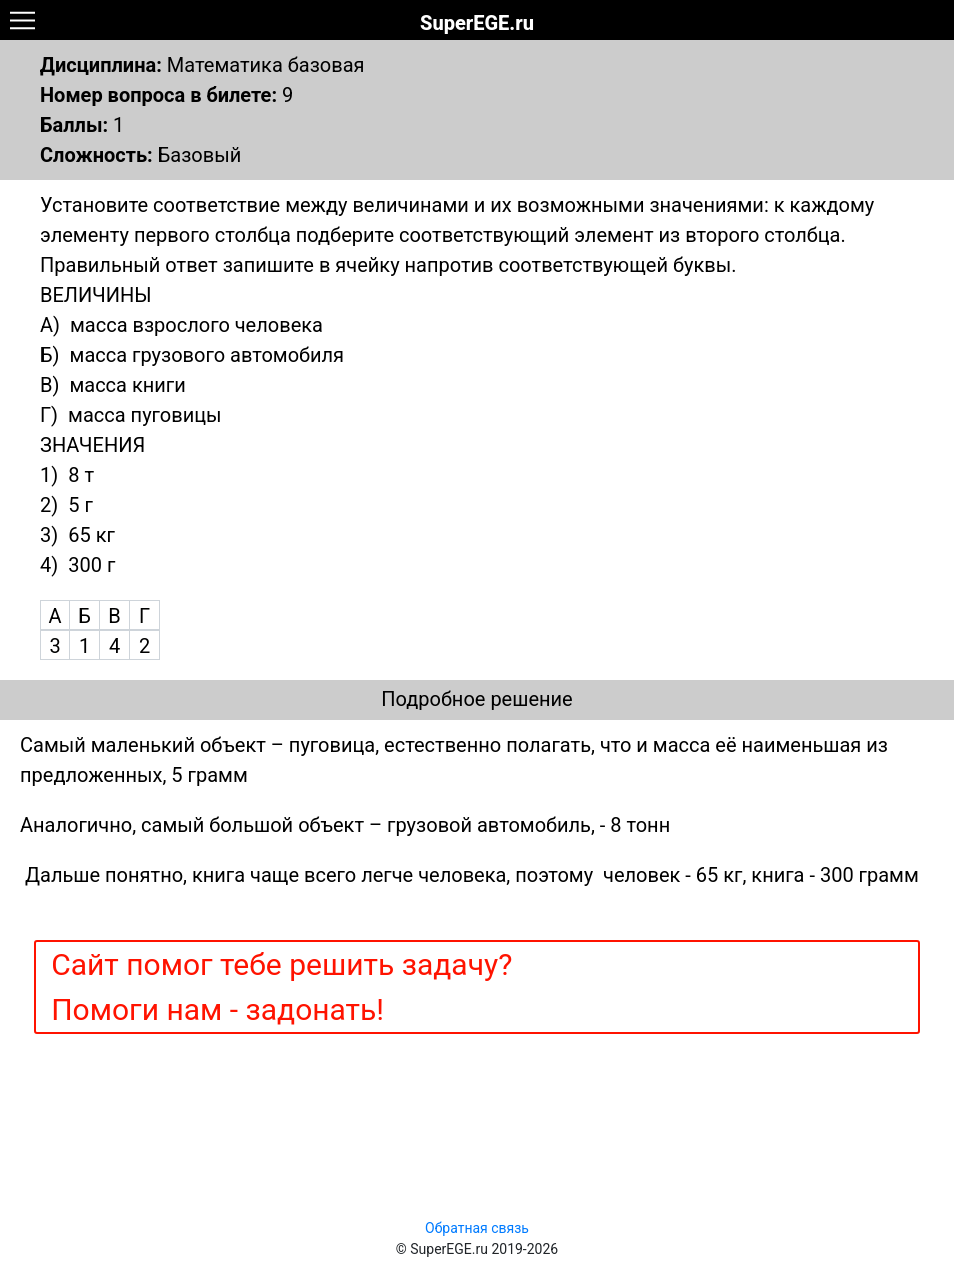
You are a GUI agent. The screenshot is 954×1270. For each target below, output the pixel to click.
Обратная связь (477, 1228)
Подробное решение (476, 699)
